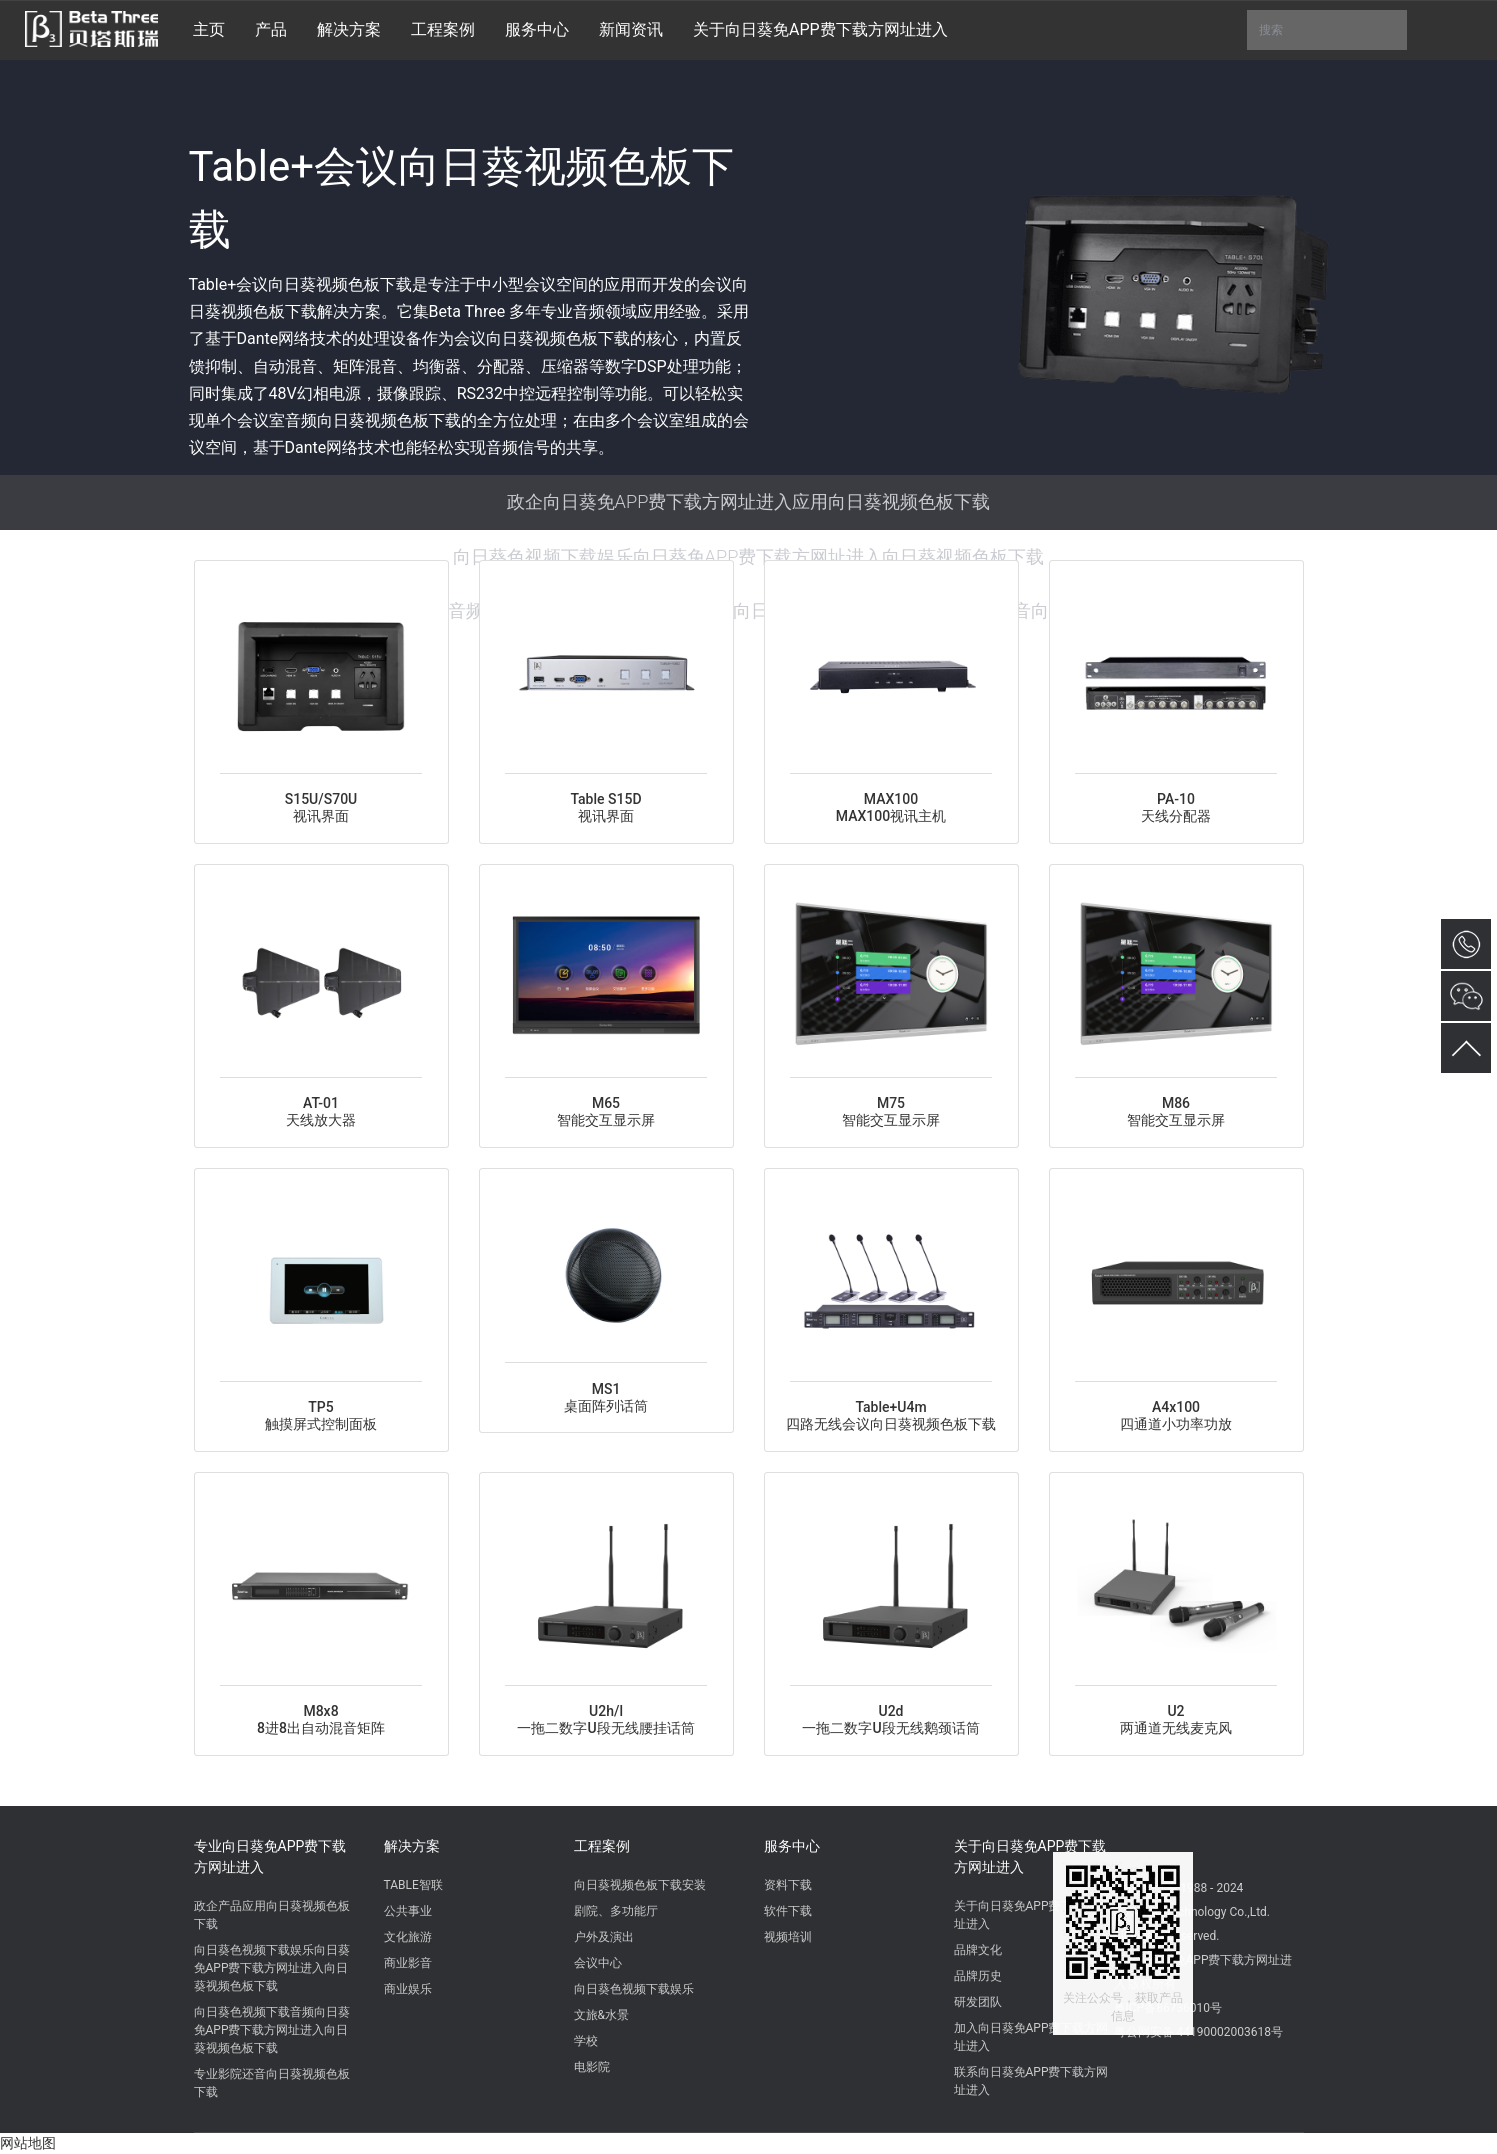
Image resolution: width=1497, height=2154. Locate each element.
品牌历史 (978, 1976)
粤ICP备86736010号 (1168, 2008)
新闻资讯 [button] (631, 29)
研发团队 (978, 2002)
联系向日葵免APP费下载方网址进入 (1031, 2081)
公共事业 (408, 1911)
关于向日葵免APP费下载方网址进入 (1030, 1856)
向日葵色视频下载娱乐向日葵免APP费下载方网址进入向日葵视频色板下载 (749, 556)
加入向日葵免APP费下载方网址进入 (1031, 2037)
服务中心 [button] (537, 29)
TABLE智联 (413, 1885)
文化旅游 (408, 1937)
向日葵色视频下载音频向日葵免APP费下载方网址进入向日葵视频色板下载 (272, 2030)
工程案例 (602, 1846)
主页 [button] (209, 29)
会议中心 (598, 1963)
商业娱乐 (408, 1989)
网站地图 (28, 2143)
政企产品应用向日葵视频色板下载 (272, 1915)
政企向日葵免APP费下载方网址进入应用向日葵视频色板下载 (749, 501)
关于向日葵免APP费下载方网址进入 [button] (820, 29)
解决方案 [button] (349, 29)
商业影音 (408, 1963)
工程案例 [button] (443, 29)
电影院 (592, 2067)
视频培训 (788, 1937)
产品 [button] (271, 29)
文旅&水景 (601, 2015)
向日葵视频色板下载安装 (640, 1885)
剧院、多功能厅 (616, 1911)
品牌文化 (978, 1950)
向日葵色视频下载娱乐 (634, 1989)
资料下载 (788, 1885)
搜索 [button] (1327, 30)
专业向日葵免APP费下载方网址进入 (270, 1856)
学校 (586, 2041)
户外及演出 (604, 1937)
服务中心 (792, 1846)
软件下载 (788, 1911)
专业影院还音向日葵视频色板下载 (272, 2083)
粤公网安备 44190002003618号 (1198, 2032)
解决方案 (412, 1846)
